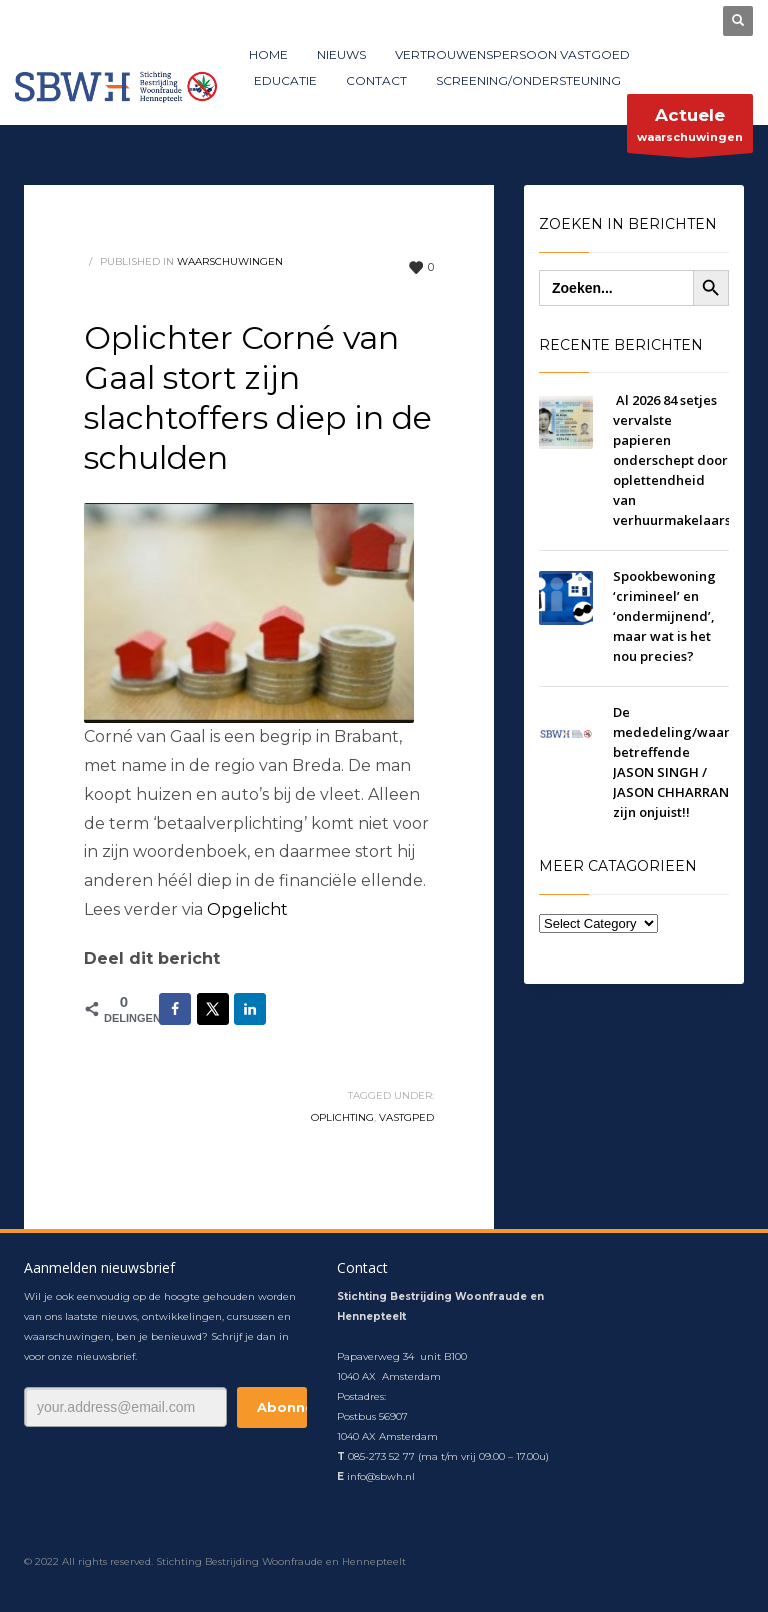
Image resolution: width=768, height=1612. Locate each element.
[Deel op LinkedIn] (250, 1009)
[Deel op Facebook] (175, 1009)
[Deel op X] (213, 1009)
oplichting (342, 1117)
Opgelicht (247, 909)
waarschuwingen (690, 128)
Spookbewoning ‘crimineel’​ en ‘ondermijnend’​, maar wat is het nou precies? (664, 616)
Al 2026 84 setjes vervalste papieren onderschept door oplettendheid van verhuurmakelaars (672, 460)
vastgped (406, 1117)
